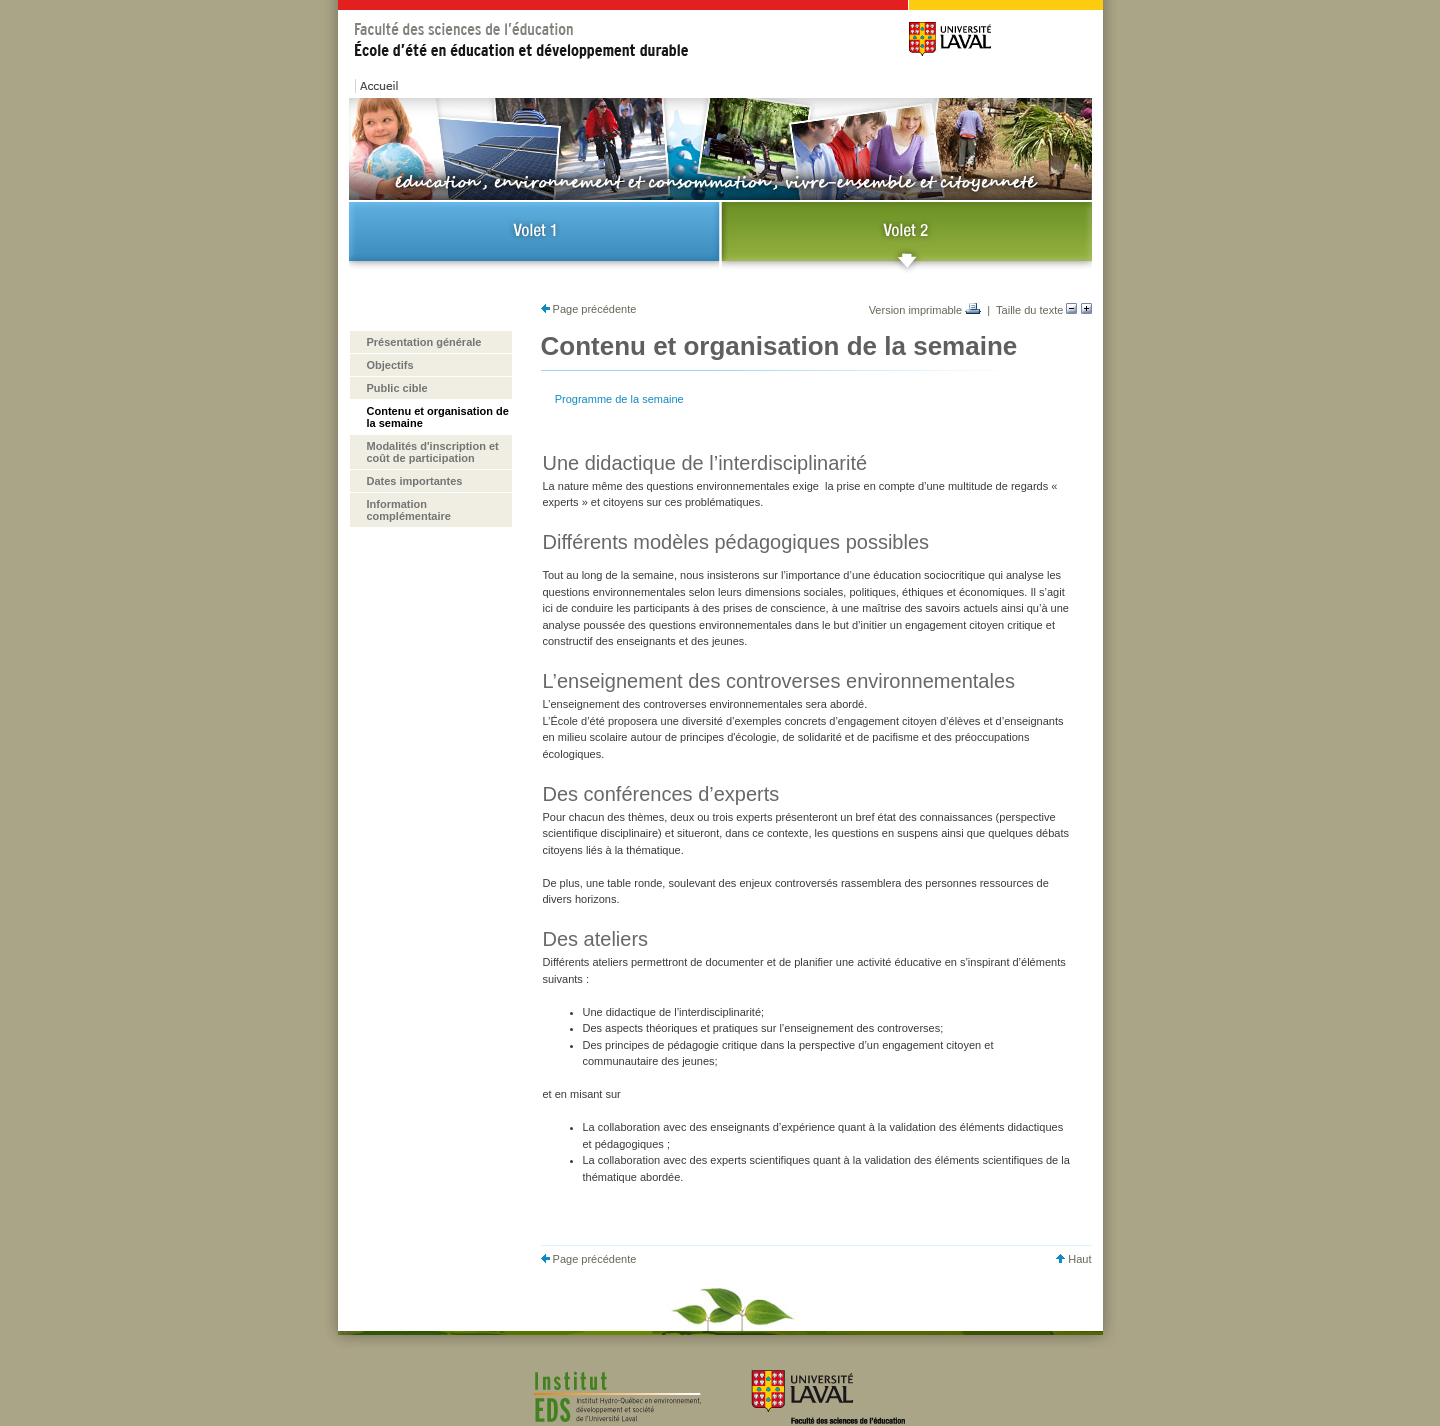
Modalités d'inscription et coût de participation (433, 452)
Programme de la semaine (619, 399)
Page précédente (589, 309)
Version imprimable (925, 310)
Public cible (397, 388)
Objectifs (390, 365)
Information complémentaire (409, 510)
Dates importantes (415, 481)
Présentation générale (424, 342)
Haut (1073, 1259)
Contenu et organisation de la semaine (438, 417)
